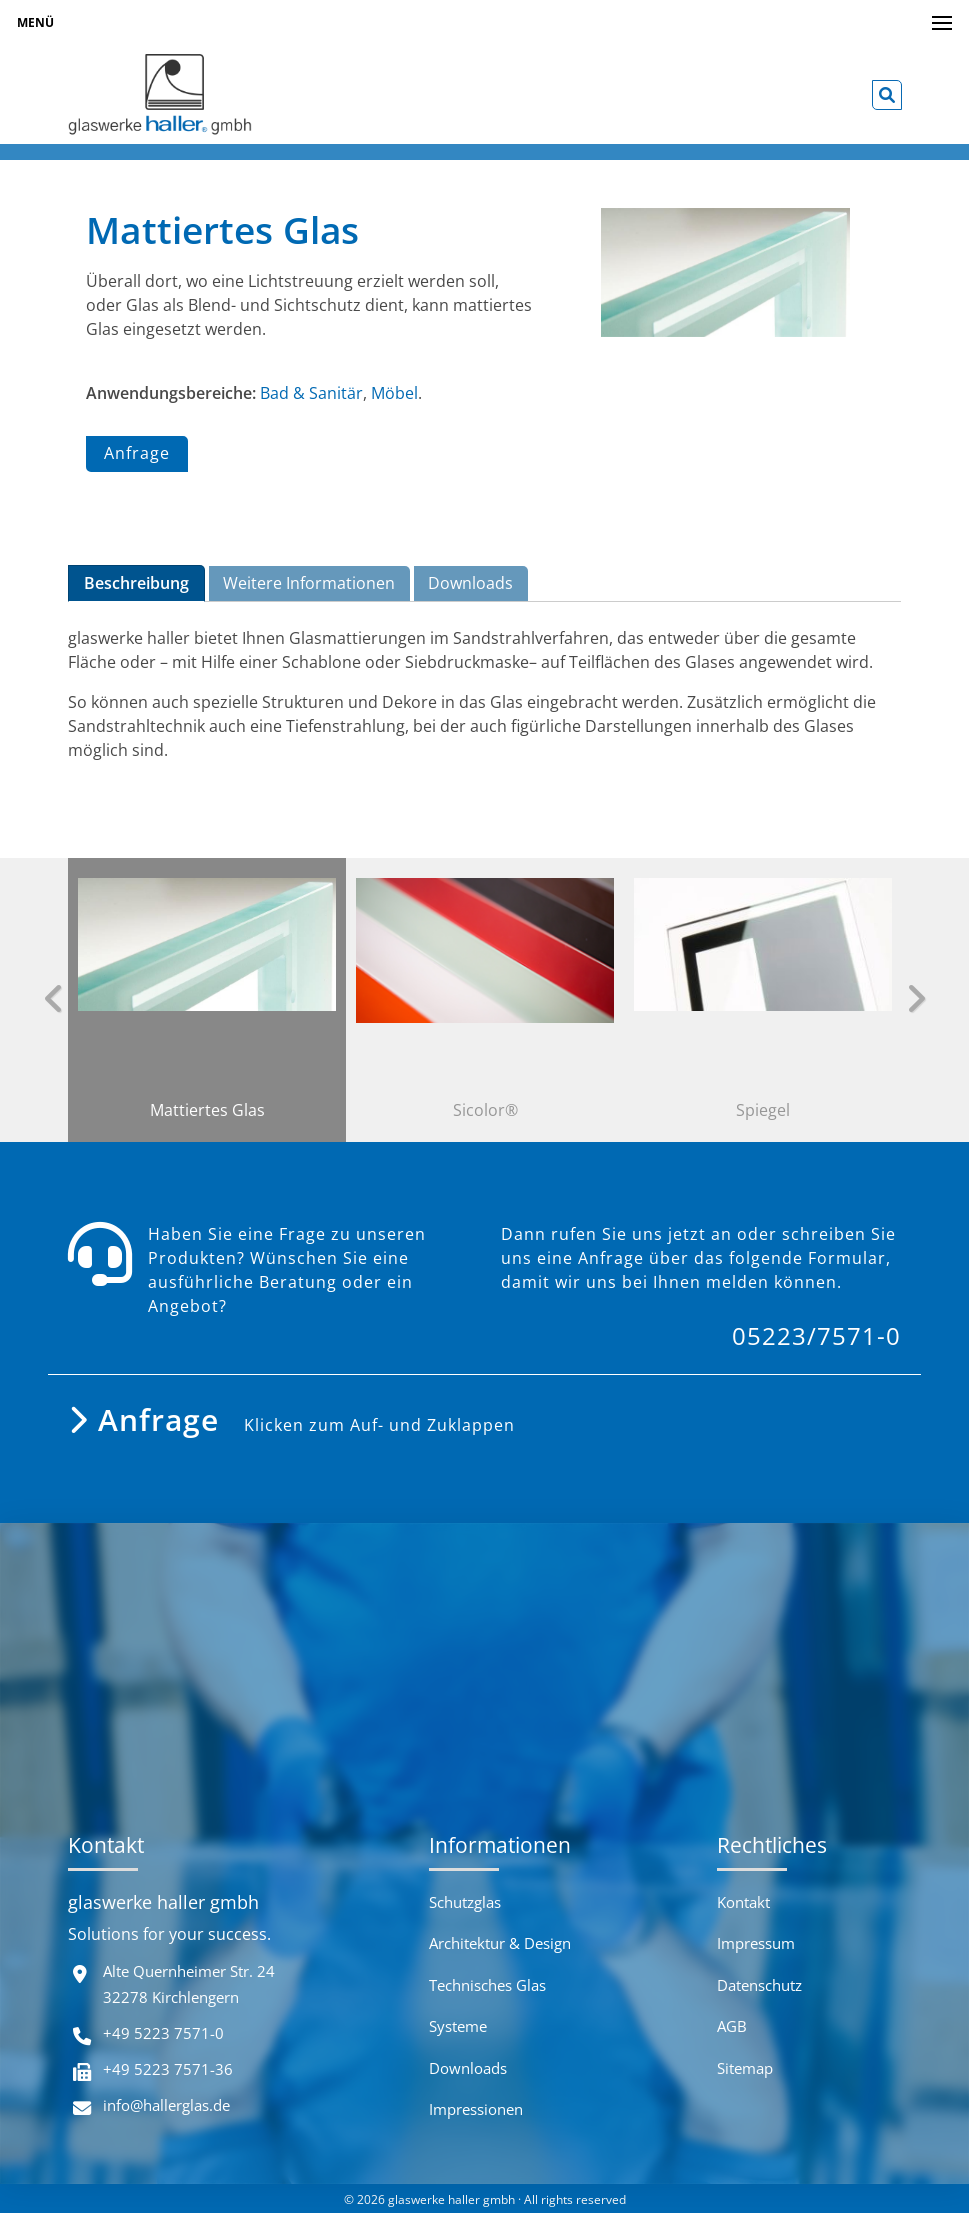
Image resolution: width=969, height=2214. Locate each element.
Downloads (470, 583)
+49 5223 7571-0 (163, 2033)
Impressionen (476, 2110)
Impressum (756, 1944)
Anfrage (137, 455)
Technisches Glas (487, 1985)
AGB (732, 2027)
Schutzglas (465, 1903)
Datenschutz (759, 1985)
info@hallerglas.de (166, 2105)
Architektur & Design (500, 1944)
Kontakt (743, 1903)
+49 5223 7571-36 (168, 2069)
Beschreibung (136, 583)
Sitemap (745, 2068)
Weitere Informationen (309, 583)
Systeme (458, 2027)
